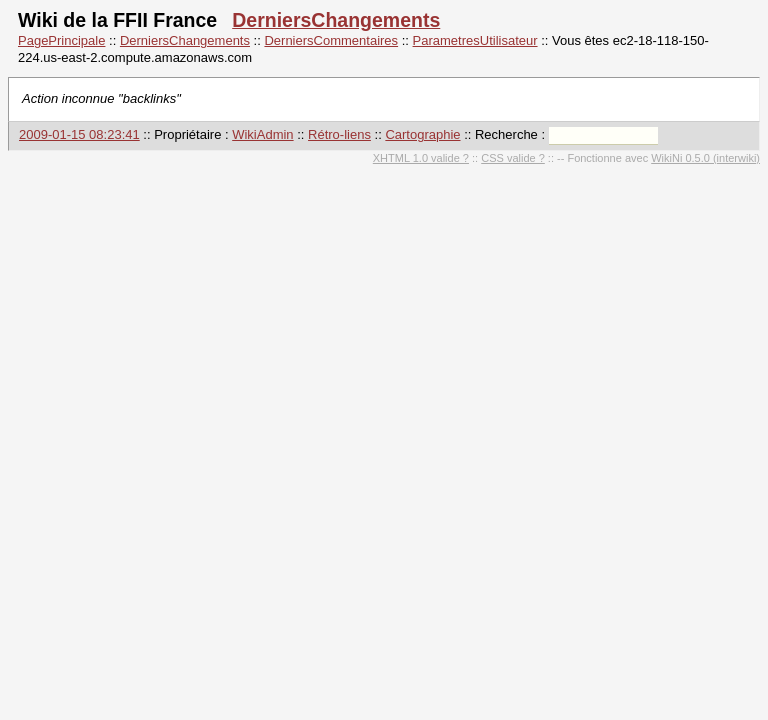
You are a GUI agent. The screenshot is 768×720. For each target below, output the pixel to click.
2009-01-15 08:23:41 (79, 134)
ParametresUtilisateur (475, 40)
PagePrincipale (61, 40)
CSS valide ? (513, 158)
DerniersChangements (336, 20)
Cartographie (422, 134)
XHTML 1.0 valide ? (421, 158)
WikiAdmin (262, 134)
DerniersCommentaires (331, 40)
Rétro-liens (339, 134)
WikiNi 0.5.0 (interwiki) (705, 158)
